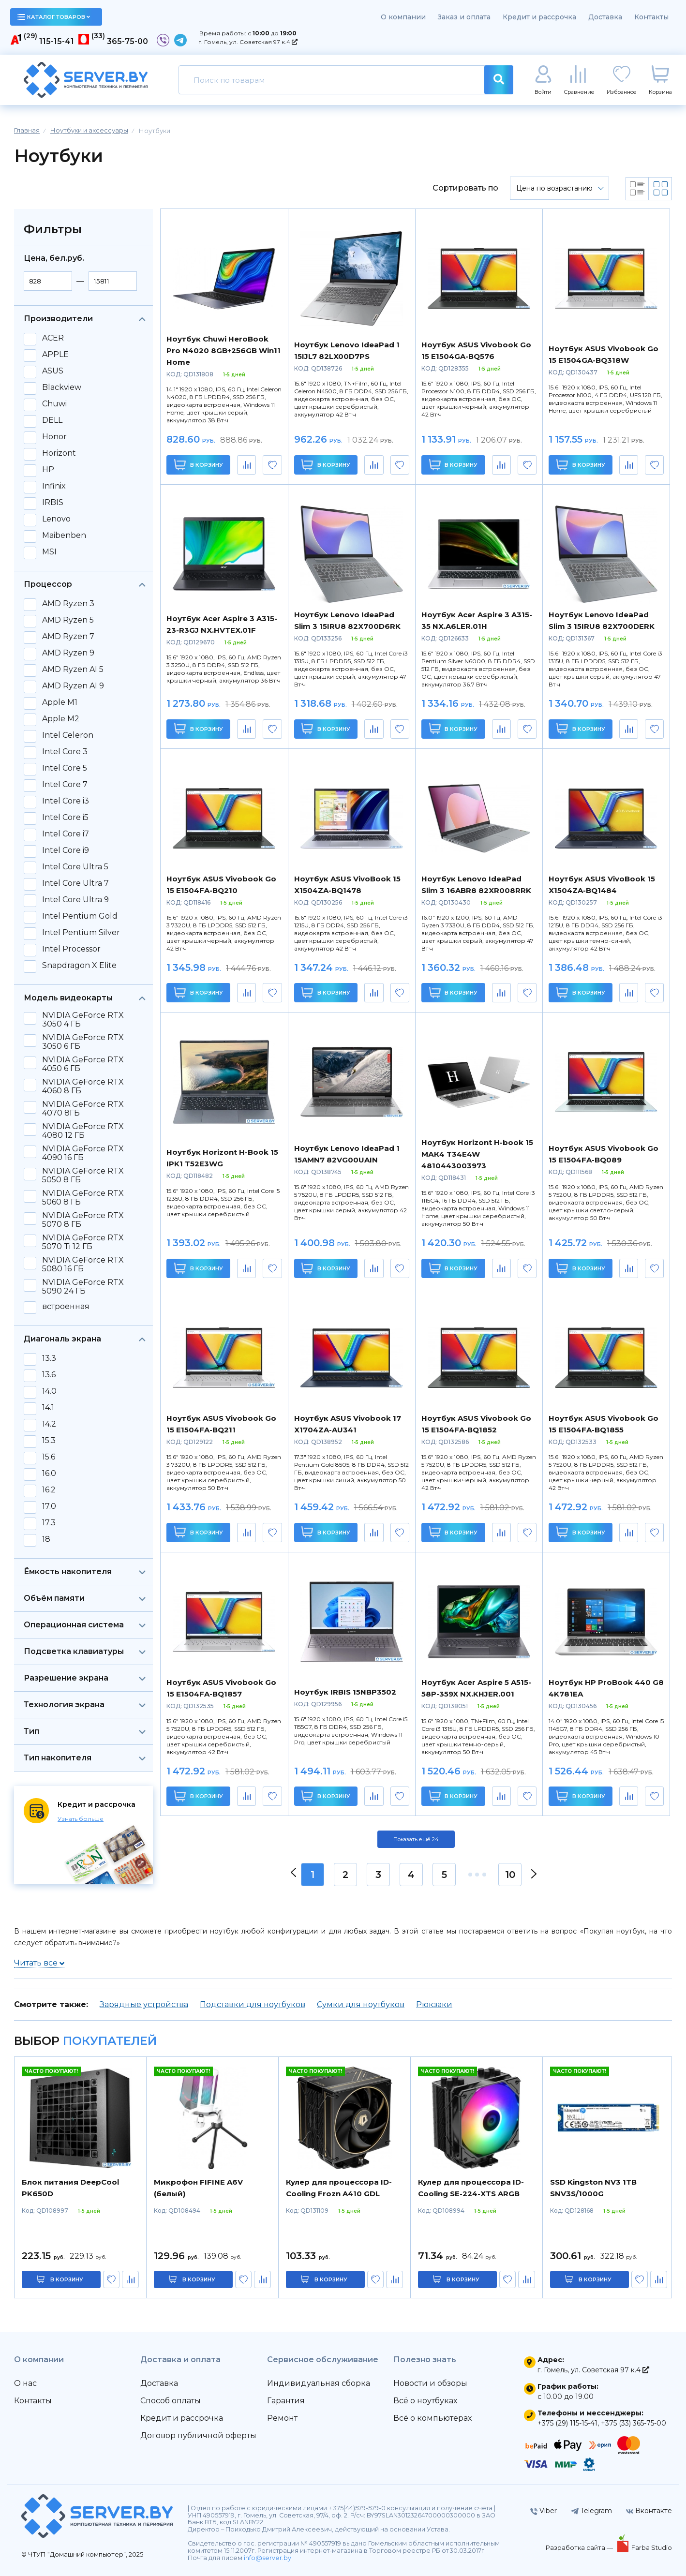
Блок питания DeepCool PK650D (70, 2187)
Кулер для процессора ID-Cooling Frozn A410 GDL (339, 2187)
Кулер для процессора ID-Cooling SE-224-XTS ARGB (471, 2187)
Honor (54, 436)
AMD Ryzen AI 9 (73, 686)
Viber (543, 2510)
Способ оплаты (170, 2400)
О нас (25, 2383)
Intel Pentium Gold (80, 916)
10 (510, 1874)
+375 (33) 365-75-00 (633, 2423)
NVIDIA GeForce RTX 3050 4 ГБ (83, 1019)
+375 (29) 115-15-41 (567, 2423)
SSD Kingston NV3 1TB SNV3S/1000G (593, 2187)
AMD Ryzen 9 (68, 653)
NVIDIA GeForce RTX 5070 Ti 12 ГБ (83, 1242)
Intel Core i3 (65, 801)
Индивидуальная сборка (318, 2383)
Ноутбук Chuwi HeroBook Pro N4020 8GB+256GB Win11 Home (223, 350)
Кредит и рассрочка (539, 17)
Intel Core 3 (65, 751)
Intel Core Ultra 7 (75, 883)
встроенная (65, 1306)
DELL (52, 420)
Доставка (605, 17)
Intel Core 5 (64, 768)
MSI (49, 552)
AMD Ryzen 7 (68, 636)
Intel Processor (71, 949)
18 (46, 1539)
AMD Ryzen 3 (68, 603)
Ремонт (282, 2418)
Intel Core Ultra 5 (75, 867)
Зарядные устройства (144, 2004)
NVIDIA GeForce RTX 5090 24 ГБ (83, 1286)
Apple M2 (60, 719)
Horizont (59, 453)
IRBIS (52, 502)
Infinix (54, 486)
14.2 (49, 1424)
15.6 (48, 1457)
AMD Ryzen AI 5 (73, 669)
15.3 (49, 1440)
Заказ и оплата (464, 17)
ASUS (52, 371)
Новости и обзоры (430, 2383)
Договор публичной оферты (198, 2435)
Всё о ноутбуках (425, 2400)
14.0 (49, 1391)
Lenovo (56, 519)
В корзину (198, 465)
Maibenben (64, 535)
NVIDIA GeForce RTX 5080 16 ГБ (83, 1264)
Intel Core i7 (65, 834)
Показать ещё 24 (416, 1839)
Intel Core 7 (65, 784)
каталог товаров (53, 17)
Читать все (39, 1962)
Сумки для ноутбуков (360, 2004)
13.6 (49, 1374)
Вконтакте (649, 2510)
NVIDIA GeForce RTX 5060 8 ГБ (83, 1197)
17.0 (49, 1506)
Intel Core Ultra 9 (75, 899)
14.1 (48, 1407)
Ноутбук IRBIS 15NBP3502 (345, 1692)
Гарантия (286, 2400)
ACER (53, 338)
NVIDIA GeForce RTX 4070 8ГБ (83, 1108)
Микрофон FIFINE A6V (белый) (198, 2187)
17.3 (49, 1523)
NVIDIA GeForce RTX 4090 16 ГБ (83, 1153)
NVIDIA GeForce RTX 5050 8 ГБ (83, 1175)
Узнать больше (81, 1818)
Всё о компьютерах (432, 2418)
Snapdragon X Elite (79, 965)
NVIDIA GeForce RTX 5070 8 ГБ (83, 1220)
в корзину (66, 2279)
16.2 (49, 1490)
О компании (403, 17)
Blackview (61, 387)
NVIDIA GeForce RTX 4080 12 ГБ (83, 1131)
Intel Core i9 (65, 850)
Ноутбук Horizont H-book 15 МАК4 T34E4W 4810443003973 (477, 1154)
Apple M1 (59, 702)
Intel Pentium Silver (81, 932)
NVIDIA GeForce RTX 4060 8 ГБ (83, 1086)
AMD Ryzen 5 (68, 620)
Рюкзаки (434, 2004)
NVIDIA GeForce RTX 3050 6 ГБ (83, 1042)
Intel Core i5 (65, 817)
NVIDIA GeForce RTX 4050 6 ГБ (83, 1064)
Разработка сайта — (580, 2547)
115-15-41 (56, 41)
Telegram (591, 2510)
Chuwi (54, 404)
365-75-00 (127, 41)
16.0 (49, 1473)
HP (48, 469)
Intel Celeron (67, 735)
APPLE (55, 354)
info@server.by (267, 2557)
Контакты (651, 17)
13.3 (49, 1358)
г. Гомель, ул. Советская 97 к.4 (248, 41)
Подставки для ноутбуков (252, 2004)
